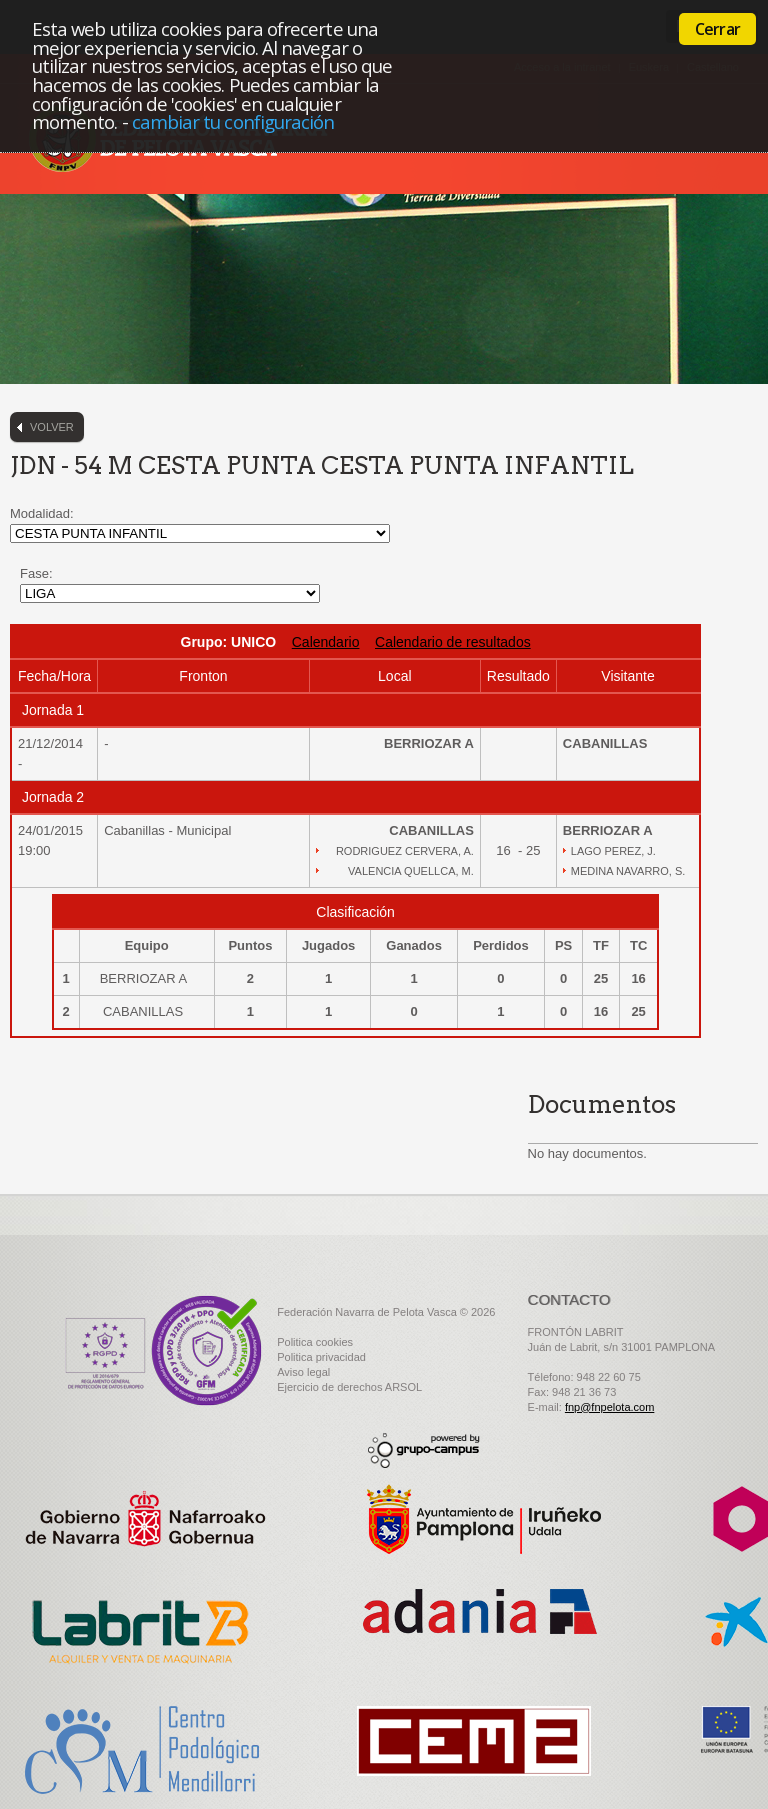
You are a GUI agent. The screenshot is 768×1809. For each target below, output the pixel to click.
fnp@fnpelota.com (609, 1407)
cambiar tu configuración (233, 121)
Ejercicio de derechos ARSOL (349, 1387)
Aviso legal (303, 1372)
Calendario (326, 642)
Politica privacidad (321, 1357)
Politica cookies (315, 1342)
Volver (52, 427)
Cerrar (717, 29)
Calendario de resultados (453, 642)
